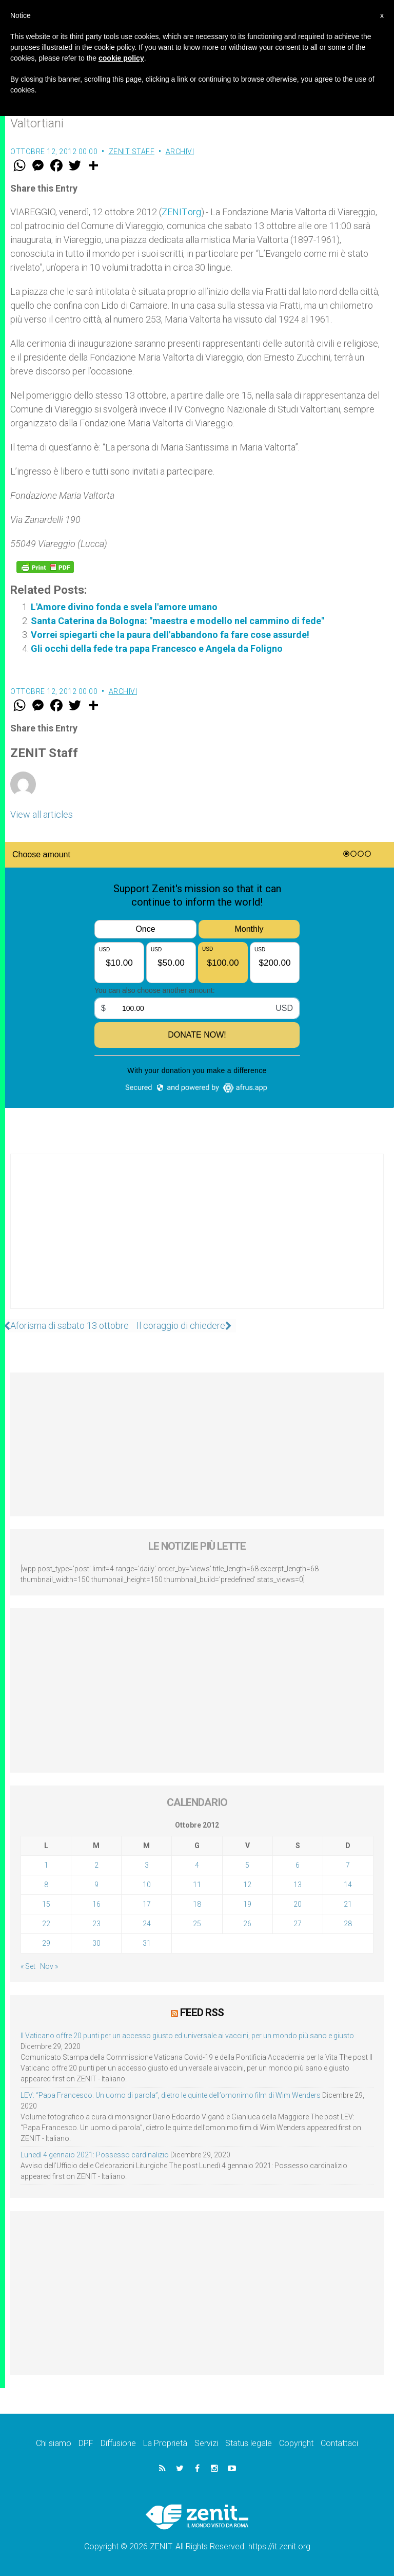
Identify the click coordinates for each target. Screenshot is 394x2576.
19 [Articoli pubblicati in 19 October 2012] (247, 1904)
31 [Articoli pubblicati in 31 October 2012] (147, 1943)
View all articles (41, 814)
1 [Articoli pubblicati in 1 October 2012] (46, 1865)
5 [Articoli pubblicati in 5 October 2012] (247, 1865)
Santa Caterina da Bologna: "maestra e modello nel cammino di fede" (177, 620)
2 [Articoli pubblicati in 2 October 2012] (96, 1865)
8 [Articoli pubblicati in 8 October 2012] (46, 1885)
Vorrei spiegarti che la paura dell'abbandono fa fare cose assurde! (170, 634)
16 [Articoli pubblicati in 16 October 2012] (96, 1904)
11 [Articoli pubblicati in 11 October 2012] (197, 1885)
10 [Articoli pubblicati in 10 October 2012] (147, 1885)
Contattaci (339, 2443)
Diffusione (118, 2443)
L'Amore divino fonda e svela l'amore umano (124, 606)
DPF (85, 2443)
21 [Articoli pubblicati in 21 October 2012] (348, 1904)
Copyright (296, 2443)
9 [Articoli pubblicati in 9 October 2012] (96, 1885)
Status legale (248, 2443)
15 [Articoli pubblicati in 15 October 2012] (46, 1904)
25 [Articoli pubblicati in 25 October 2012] (197, 1924)
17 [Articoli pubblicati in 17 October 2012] (147, 1904)
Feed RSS (202, 2012)
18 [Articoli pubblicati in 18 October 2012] (197, 1904)
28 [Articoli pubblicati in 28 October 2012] (348, 1924)
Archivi (180, 151)
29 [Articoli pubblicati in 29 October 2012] (46, 1943)
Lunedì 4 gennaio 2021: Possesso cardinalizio (95, 2154)
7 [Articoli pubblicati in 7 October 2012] (348, 1865)
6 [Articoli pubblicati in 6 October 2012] (298, 1865)
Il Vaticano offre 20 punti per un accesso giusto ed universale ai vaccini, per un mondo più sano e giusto (187, 2035)
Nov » (49, 1966)
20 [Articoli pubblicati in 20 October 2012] (297, 1904)
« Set (28, 1966)
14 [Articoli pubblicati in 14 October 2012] (348, 1885)
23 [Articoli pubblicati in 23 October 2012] (96, 1924)
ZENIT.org (181, 211)
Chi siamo (53, 2443)
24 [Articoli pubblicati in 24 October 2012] (147, 1924)
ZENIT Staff (132, 151)
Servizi (206, 2443)
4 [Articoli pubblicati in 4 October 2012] (197, 1865)
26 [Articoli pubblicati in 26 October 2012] (247, 1924)
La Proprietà (165, 2443)
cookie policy (121, 58)
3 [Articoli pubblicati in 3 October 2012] (147, 1865)
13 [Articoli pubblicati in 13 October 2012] (297, 1885)
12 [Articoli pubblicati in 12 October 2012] (247, 1885)
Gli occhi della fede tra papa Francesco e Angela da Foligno (157, 648)
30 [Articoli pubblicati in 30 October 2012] (96, 1943)
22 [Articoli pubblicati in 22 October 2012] (46, 1924)
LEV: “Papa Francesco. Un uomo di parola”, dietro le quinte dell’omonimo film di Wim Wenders (171, 2095)
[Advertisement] (197, 1241)
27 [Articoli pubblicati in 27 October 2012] (297, 1924)
